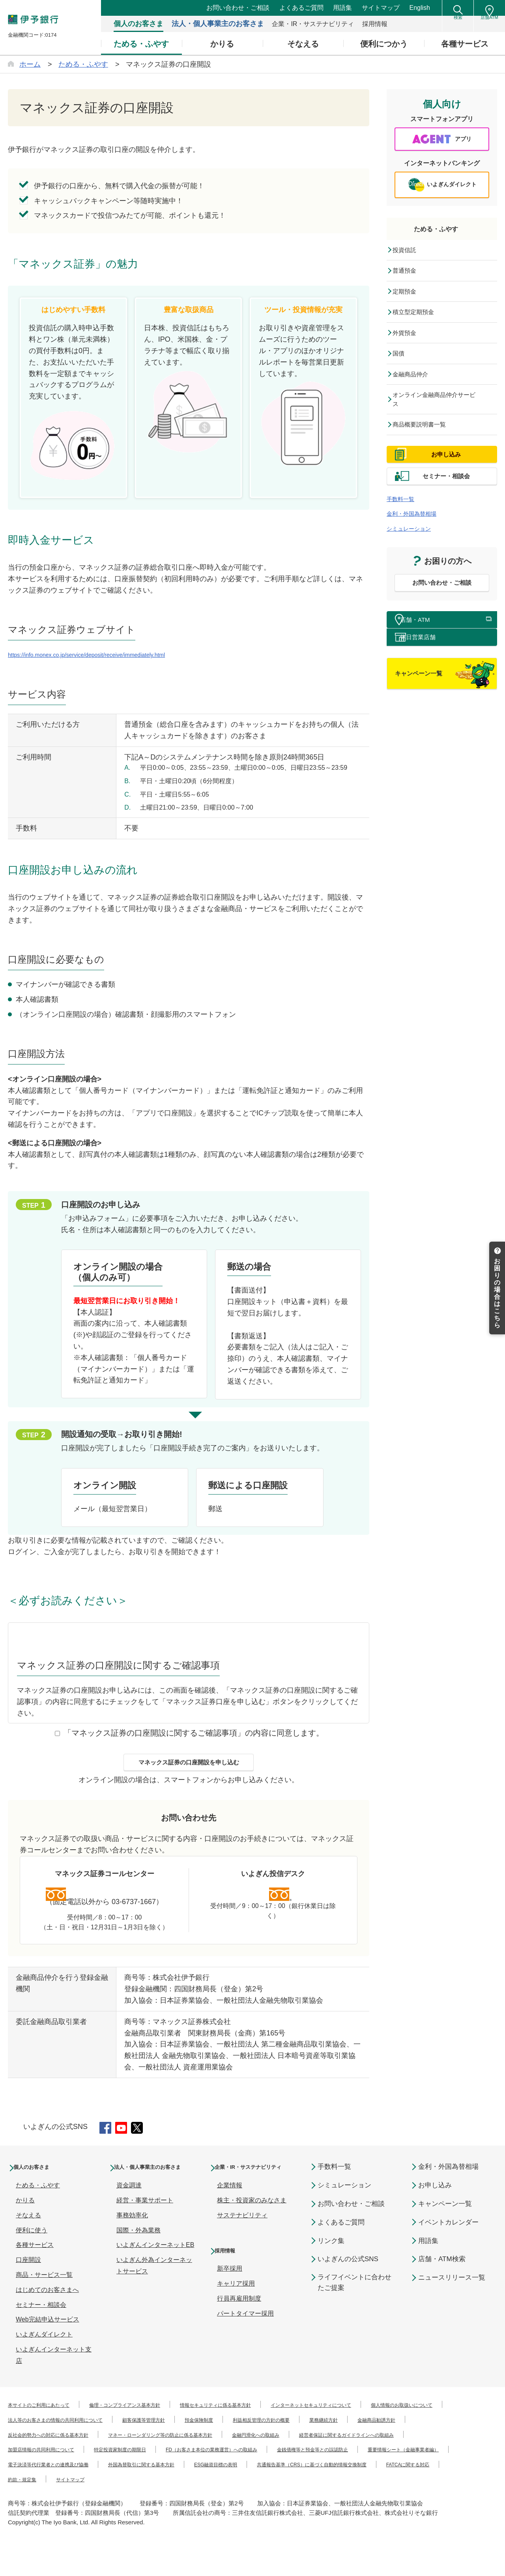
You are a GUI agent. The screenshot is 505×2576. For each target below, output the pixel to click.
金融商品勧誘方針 (90, 2452)
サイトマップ (381, 7)
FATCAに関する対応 (36, 2512)
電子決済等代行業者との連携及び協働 (61, 2497)
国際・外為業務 (138, 2259)
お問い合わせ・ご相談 (237, 7)
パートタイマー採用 (245, 2343)
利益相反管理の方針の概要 (428, 2437)
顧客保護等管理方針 (284, 2437)
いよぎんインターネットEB (155, 2274)
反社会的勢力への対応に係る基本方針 (189, 2452)
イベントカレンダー (448, 2240)
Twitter (147, 2144)
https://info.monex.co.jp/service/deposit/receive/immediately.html (109, 654)
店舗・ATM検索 (442, 2277)
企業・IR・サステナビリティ (256, 2190)
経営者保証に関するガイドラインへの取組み (154, 2467)
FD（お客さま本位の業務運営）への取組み (69, 2482)
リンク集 (331, 2259)
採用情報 (231, 2280)
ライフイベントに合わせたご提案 (354, 2301)
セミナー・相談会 (41, 2323)
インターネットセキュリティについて (392, 2422)
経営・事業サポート (144, 2229)
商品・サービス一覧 (44, 2293)
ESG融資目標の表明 (272, 2497)
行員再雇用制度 (239, 2328)
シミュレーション (415, 562)
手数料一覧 (404, 532)
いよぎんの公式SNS (348, 2277)
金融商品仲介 (416, 385)
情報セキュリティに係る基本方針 (271, 2422)
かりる (25, 2218)
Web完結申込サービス (47, 2338)
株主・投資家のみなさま (251, 2229)
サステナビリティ (242, 2244)
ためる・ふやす (441, 234)
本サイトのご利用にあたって (49, 2422)
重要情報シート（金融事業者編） (311, 2482)
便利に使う (31, 2248)
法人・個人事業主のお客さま (155, 2190)
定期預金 (409, 299)
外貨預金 (409, 342)
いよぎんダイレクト (44, 2352)
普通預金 (409, 277)
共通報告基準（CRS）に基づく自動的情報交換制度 (393, 2497)
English (420, 7)
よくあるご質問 (301, 7)
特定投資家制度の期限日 (379, 2467)
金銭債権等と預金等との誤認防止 (197, 2482)
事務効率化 (132, 2244)
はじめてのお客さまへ (47, 2308)
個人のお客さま (40, 2185)
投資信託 (409, 256)
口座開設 (28, 2278)
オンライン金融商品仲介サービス (441, 413)
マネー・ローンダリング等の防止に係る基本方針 (332, 2452)
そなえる (28, 2233)
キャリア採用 (236, 2313)
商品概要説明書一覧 (426, 440)
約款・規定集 (104, 2512)
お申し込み (435, 2203)
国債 (402, 364)
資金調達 (129, 2214)
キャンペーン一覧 (445, 2222)
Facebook (107, 2144)
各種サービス (35, 2263)
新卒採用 (229, 2298)
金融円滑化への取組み (39, 2467)
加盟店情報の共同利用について (281, 2467)
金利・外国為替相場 (419, 547)
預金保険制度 (351, 2437)
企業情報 (229, 2214)
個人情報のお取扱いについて (49, 2437)
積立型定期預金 (419, 320)
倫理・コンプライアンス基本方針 (157, 2422)
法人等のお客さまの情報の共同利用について (173, 2437)
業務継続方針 (27, 2452)
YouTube (127, 2144)
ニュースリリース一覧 (451, 2296)
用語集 (342, 7)
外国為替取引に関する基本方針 (179, 2497)
